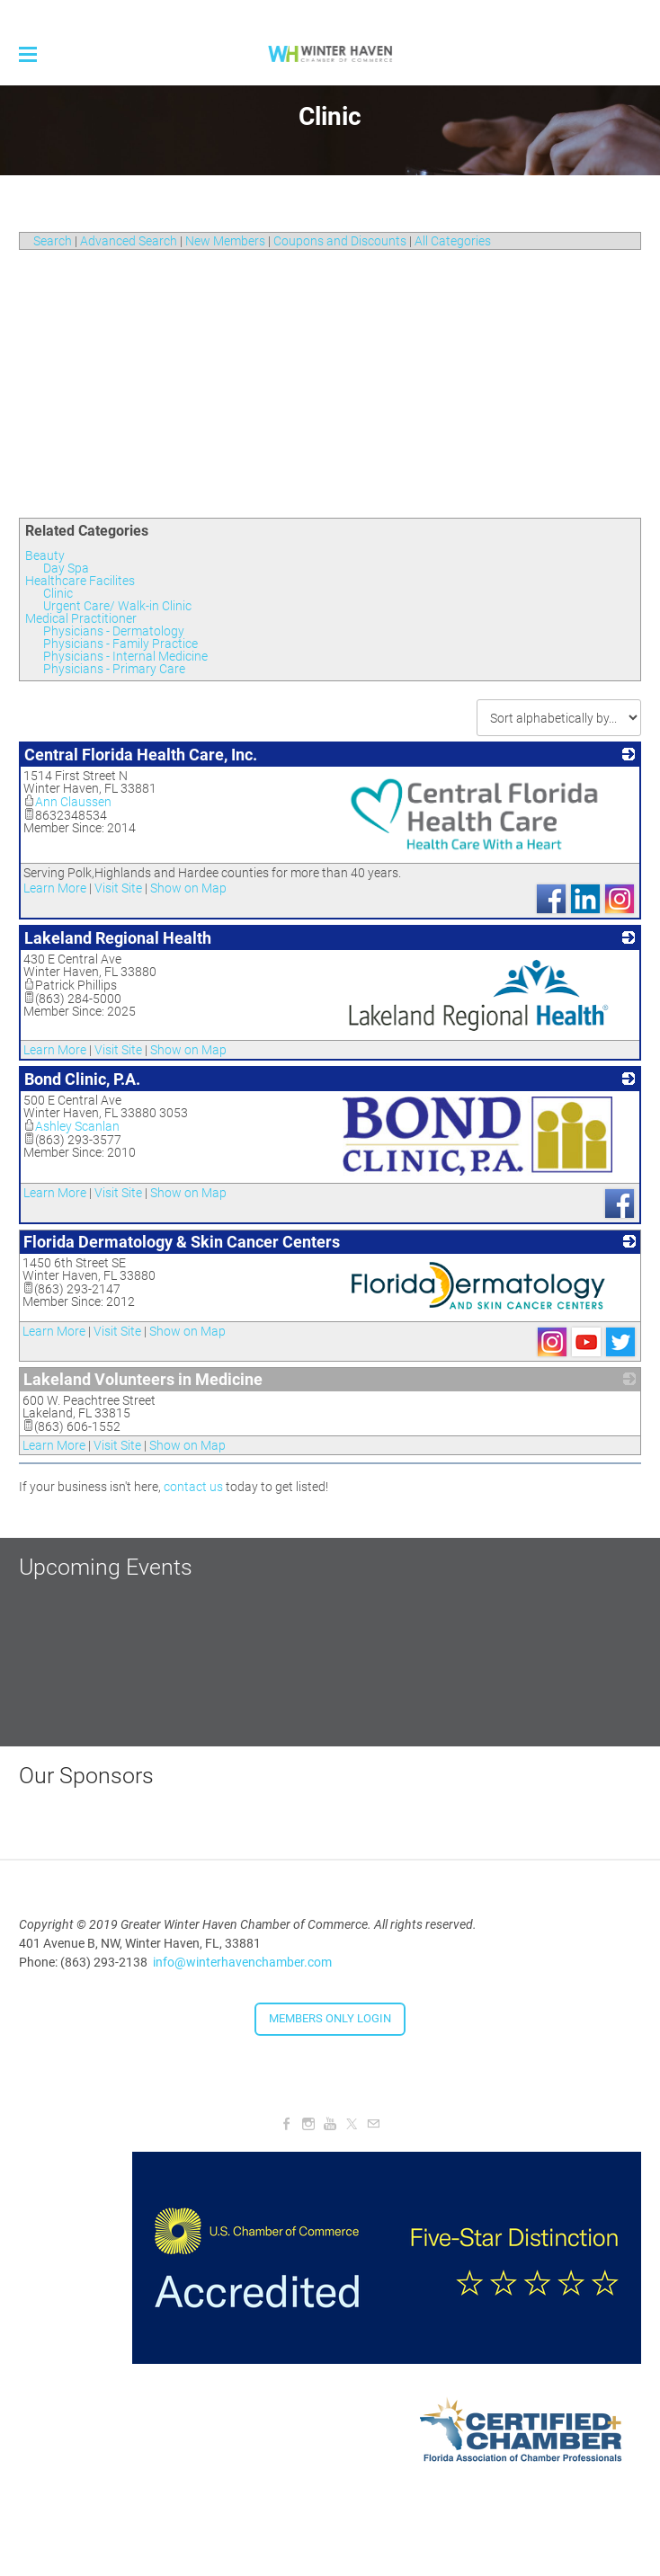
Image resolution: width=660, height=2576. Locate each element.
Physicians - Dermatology (113, 631)
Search (52, 241)
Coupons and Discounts (339, 241)
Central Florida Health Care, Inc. (140, 754)
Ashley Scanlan (71, 1126)
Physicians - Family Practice (120, 643)
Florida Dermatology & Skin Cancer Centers (181, 1241)
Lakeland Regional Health (117, 937)
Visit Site (118, 888)
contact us (193, 1486)
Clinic (58, 593)
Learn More (54, 888)
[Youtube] (330, 2124)
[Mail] (373, 2124)
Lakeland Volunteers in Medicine (143, 1379)
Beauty (45, 555)
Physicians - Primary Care (114, 669)
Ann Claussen (67, 802)
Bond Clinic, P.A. (82, 1079)
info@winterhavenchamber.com (242, 1962)
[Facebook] (287, 2124)
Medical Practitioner (81, 618)
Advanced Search (128, 241)
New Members (225, 241)
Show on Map (188, 888)
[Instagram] (308, 2124)
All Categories (453, 241)
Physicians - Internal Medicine (125, 656)
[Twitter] (351, 2124)
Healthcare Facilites (80, 580)
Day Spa (66, 568)
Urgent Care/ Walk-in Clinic (117, 606)
